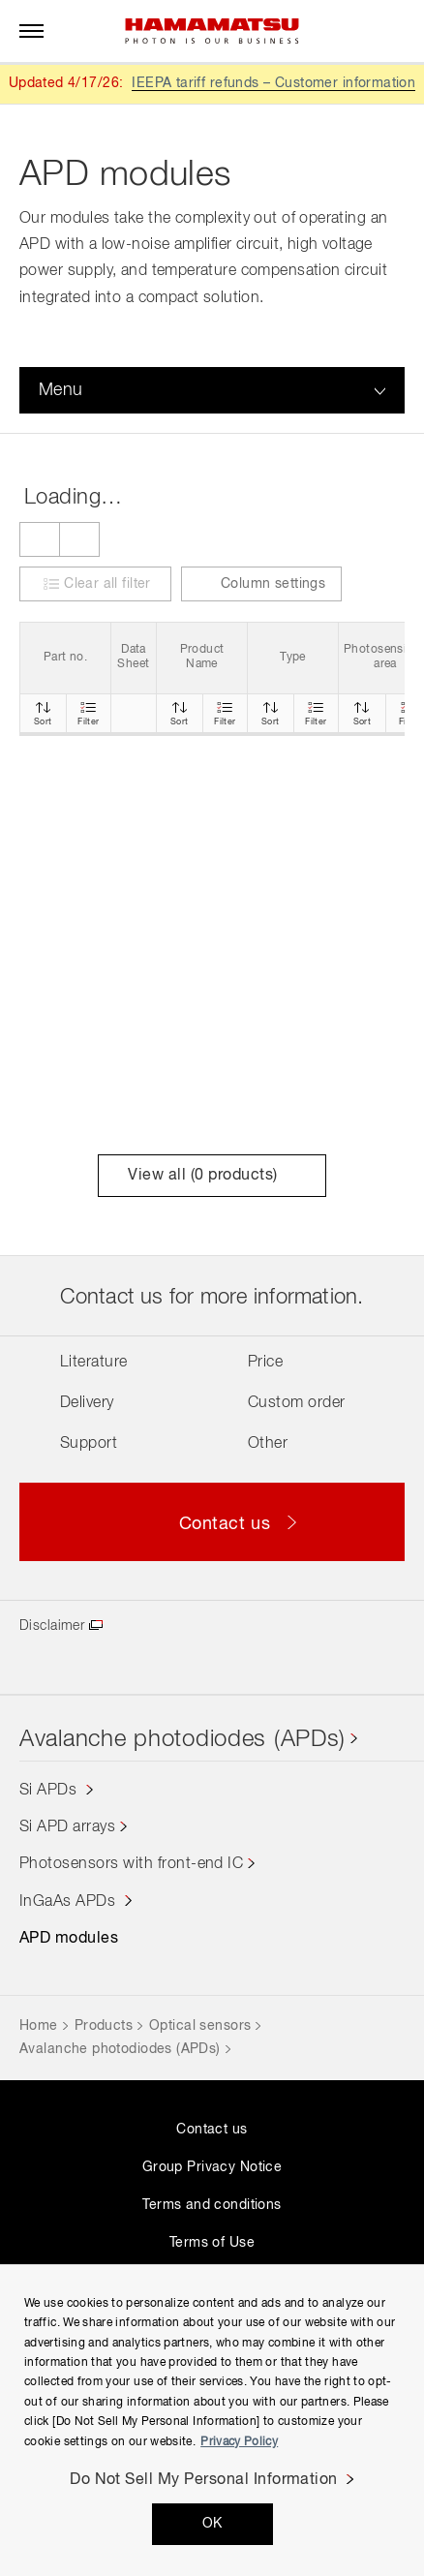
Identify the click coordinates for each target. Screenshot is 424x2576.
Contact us (211, 2129)
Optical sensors (200, 2026)
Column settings (261, 583)
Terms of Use (212, 2243)
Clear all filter (107, 584)
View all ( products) (211, 1175)
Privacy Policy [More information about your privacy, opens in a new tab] (239, 2442)
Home (38, 2026)
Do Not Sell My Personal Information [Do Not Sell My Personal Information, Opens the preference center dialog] (204, 2480)
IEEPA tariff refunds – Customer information (273, 83)
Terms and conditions (211, 2205)
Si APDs (50, 1790)
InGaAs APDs (69, 1902)
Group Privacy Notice (212, 2167)
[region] (212, 2420)
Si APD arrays (67, 1827)
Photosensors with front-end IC (131, 1864)
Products (104, 2026)
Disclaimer (51, 1626)
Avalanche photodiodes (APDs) (182, 1739)
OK (212, 2523)
